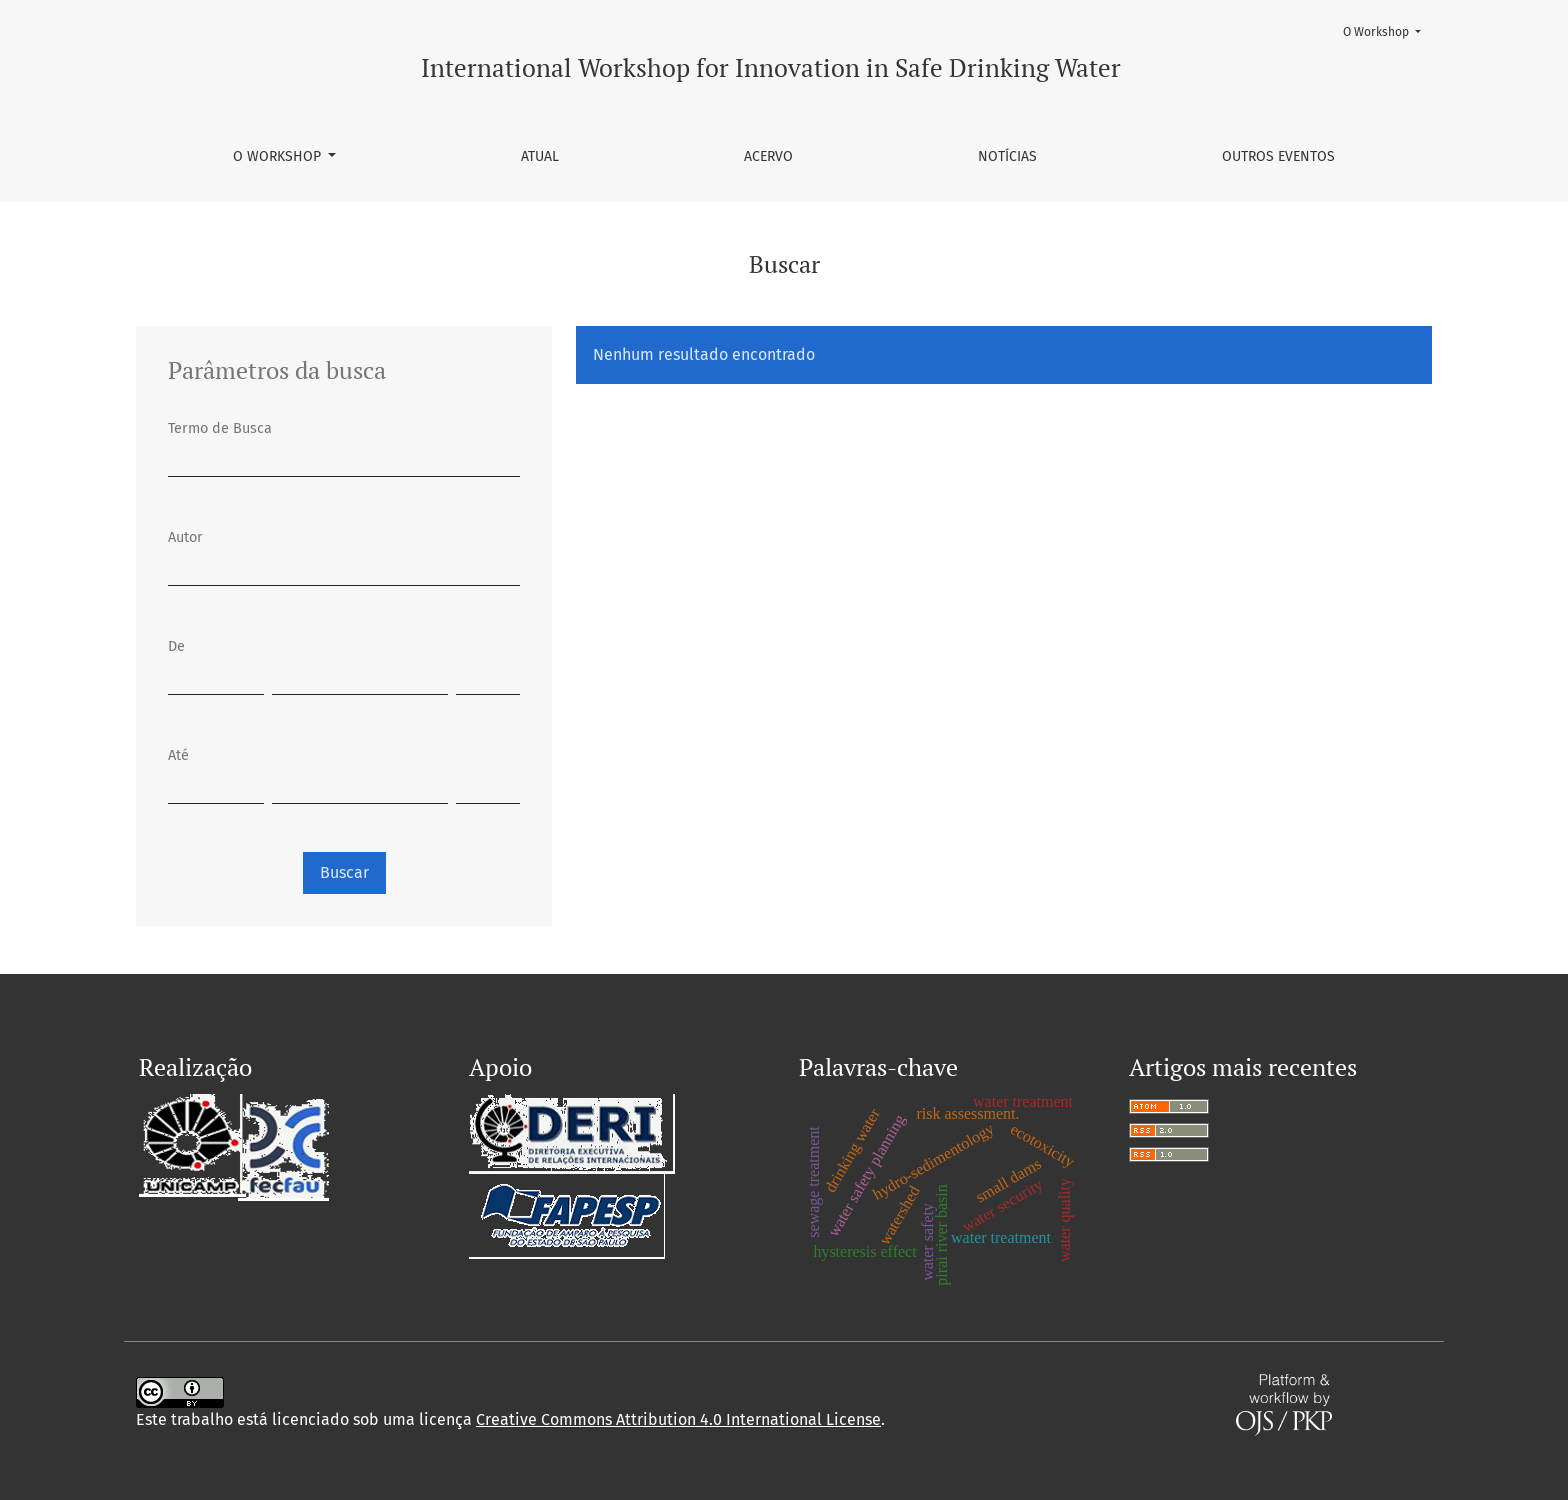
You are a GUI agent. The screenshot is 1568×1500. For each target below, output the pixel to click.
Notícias (1007, 156)
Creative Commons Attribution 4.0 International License (678, 1419)
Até (178, 755)
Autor (185, 537)
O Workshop (279, 156)
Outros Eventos (1278, 156)
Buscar (344, 872)
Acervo (768, 156)
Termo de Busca (220, 428)
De (176, 646)
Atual (540, 156)
